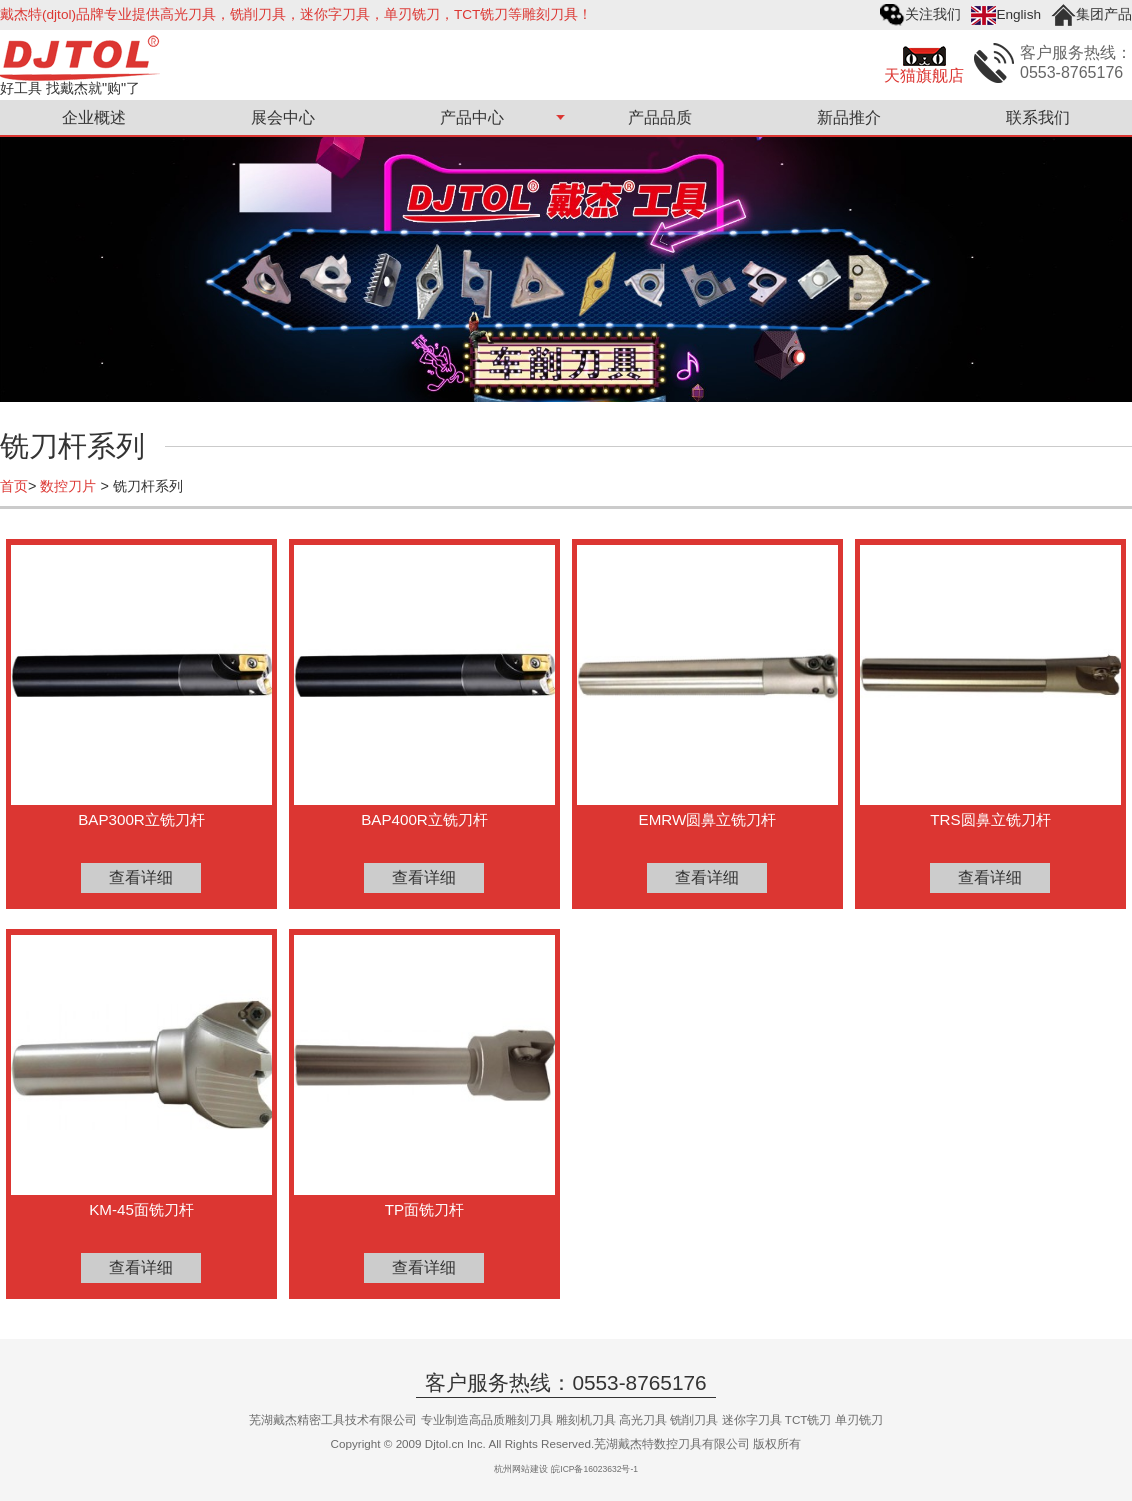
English (1018, 14)
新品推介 (849, 117)
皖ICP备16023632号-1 (594, 1469)
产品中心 (472, 117)
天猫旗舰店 (924, 75)
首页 (14, 486)
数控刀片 (68, 486)
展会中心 (283, 117)
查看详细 (141, 877)
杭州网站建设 (521, 1469)
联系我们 (1038, 117)
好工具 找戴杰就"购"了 (70, 87)
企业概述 (94, 117)
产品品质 (660, 117)
